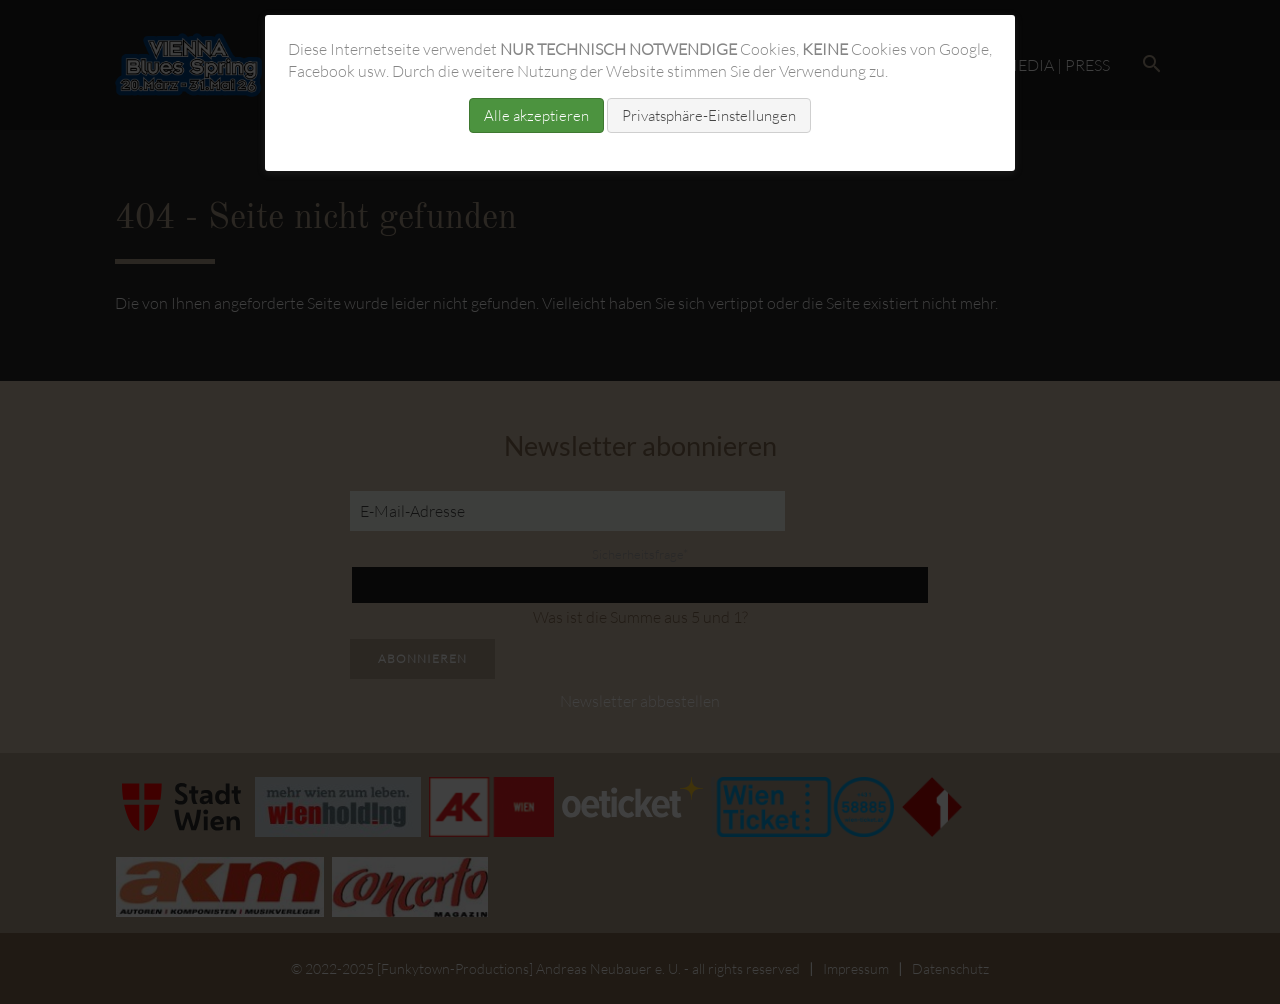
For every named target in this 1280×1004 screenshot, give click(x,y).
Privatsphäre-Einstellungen (709, 115)
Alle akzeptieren (536, 115)
